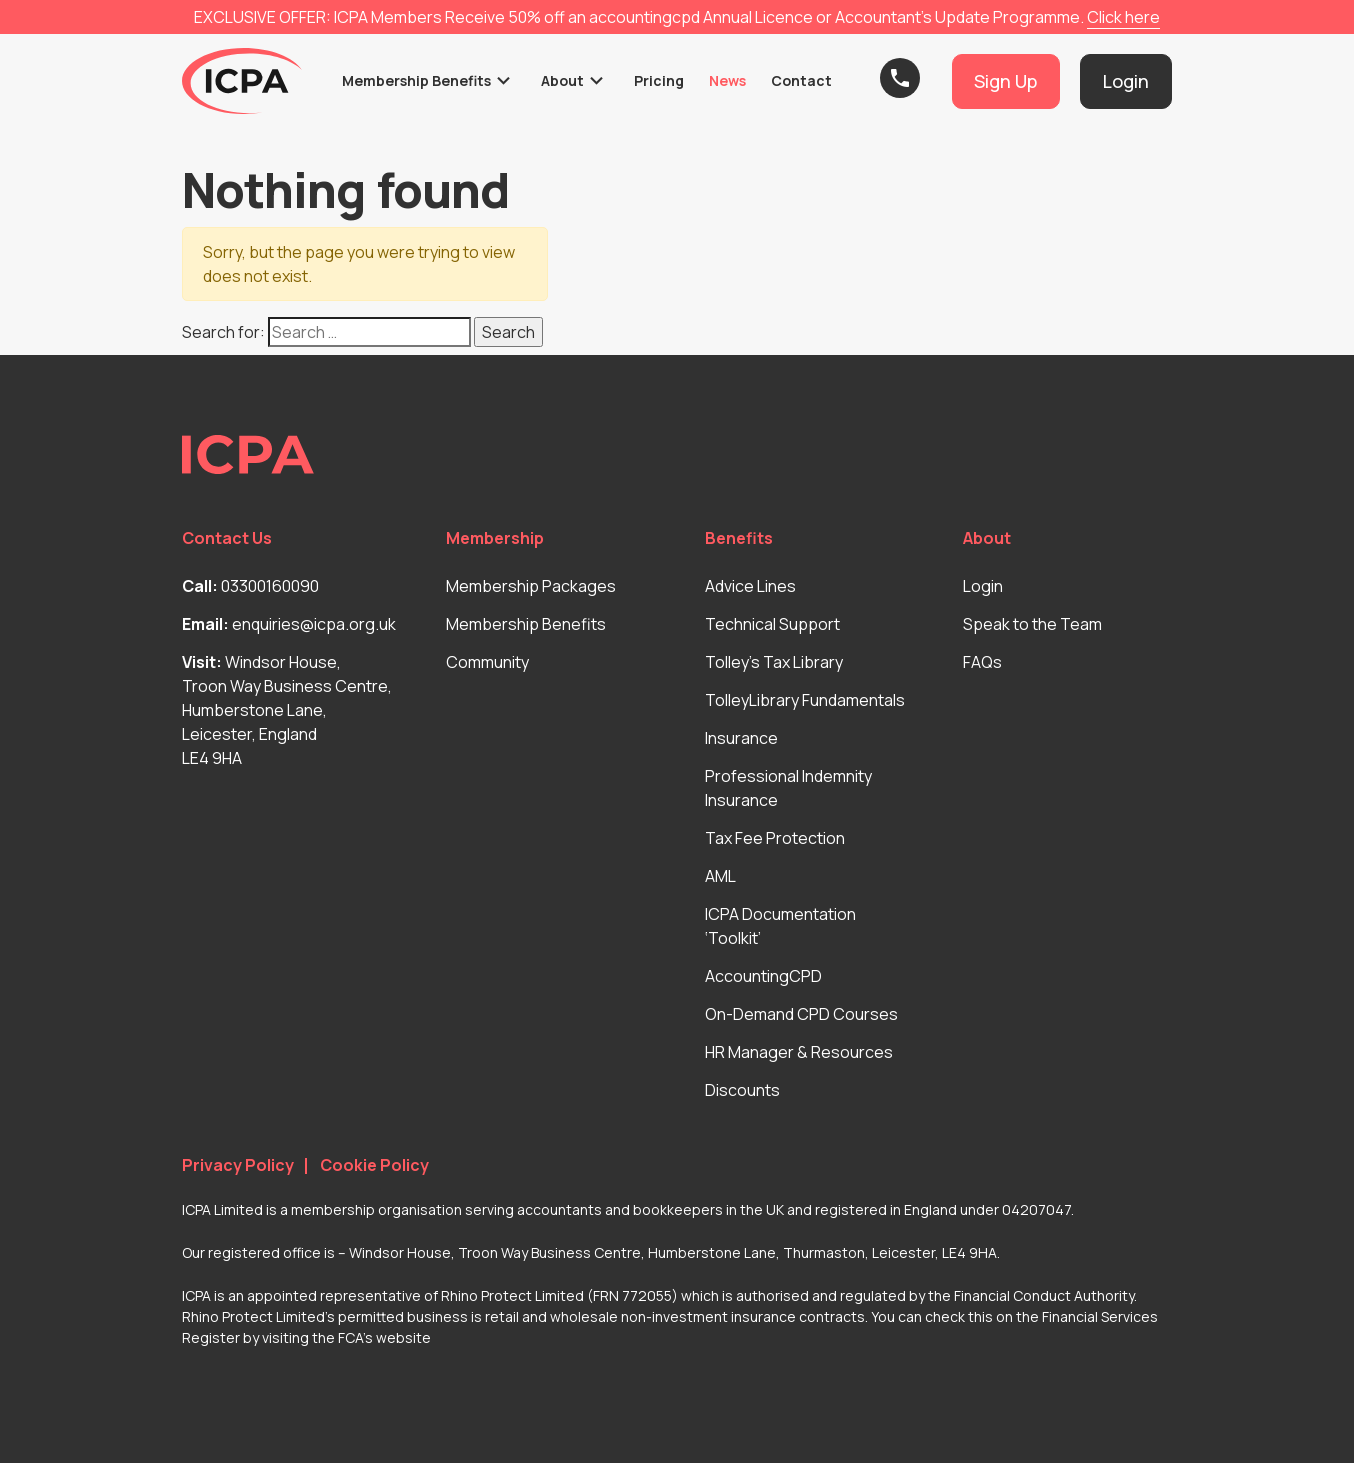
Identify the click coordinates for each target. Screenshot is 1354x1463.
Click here (1123, 17)
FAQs (982, 662)
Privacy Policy (238, 1165)
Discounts (742, 1090)
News (727, 80)
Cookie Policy (374, 1165)
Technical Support (772, 624)
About (562, 80)
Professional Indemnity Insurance (788, 788)
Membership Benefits (416, 80)
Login (983, 586)
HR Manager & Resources (799, 1052)
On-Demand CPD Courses (801, 1014)
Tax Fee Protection (775, 838)
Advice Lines (750, 586)
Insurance (741, 738)
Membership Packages (531, 586)
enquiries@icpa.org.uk (314, 624)
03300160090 (270, 586)
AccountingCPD (763, 976)
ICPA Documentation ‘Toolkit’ (780, 926)
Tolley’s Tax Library (774, 662)
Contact (801, 80)
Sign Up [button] (1005, 81)
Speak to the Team (1032, 624)
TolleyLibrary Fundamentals (805, 700)
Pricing (659, 80)
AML (720, 876)
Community (487, 662)
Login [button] (1126, 81)
